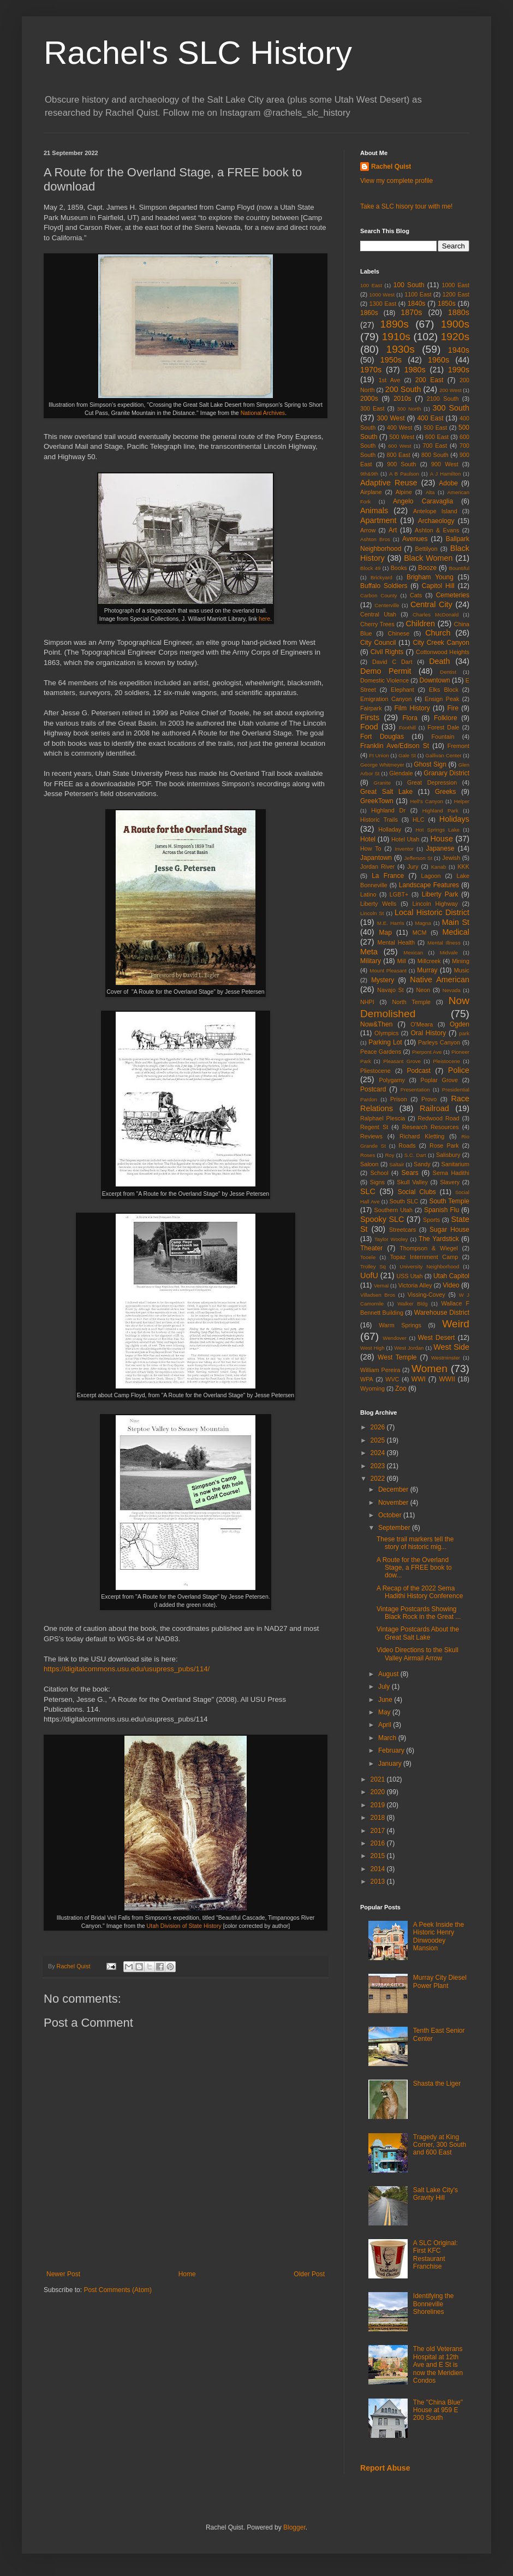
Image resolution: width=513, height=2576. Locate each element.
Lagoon (430, 875)
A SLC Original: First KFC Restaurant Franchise (435, 2254)
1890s (394, 324)
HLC (419, 819)
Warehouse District (441, 1312)
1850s (447, 303)
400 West (399, 427)
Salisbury (448, 1155)
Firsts (369, 717)
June (386, 1700)
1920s (455, 336)
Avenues (414, 539)
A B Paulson (404, 474)
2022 (379, 1478)
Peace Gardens (380, 1051)
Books (399, 568)
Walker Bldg (412, 1304)
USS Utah (410, 1276)
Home (187, 2274)
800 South (435, 455)
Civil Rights (387, 652)
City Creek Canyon (441, 642)
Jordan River (377, 866)
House (441, 838)
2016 (379, 1843)
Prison (398, 1099)
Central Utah (378, 614)
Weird (455, 1323)
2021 (379, 1779)
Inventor (404, 849)
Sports (431, 1219)
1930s (400, 349)
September (395, 1528)
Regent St (374, 1127)
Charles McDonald (435, 615)
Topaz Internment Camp (424, 1257)
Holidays (454, 819)
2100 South (443, 398)
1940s (458, 350)
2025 (379, 1440)
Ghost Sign (430, 764)
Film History (412, 708)
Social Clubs (417, 1192)
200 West (450, 390)
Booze (427, 568)
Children (420, 623)
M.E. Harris (390, 923)
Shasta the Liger (437, 2083)
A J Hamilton (445, 474)
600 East (437, 437)
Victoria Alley (415, 1285)
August (389, 1674)
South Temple (449, 1201)
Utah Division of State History (184, 1925)
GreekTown (376, 801)
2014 (379, 1869)
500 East (435, 427)
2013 (379, 1881)
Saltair (396, 1164)
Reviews (371, 1136)
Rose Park (444, 1145)
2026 (379, 1427)
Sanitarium (455, 1164)
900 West (444, 464)
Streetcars (402, 1229)
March (388, 1738)
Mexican (413, 952)
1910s (396, 336)
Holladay (389, 829)
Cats (416, 595)
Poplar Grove (439, 1080)
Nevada (452, 990)
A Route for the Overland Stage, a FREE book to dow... (414, 1568)
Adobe (448, 483)
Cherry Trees (377, 624)
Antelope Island (435, 511)
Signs (377, 1182)
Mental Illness (444, 943)
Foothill (407, 728)
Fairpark (371, 708)
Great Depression (432, 782)
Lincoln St (372, 913)
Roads (406, 1145)
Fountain (442, 736)
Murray (427, 970)
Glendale (401, 773)
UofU (369, 1275)
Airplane (371, 492)
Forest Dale (443, 727)
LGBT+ (399, 894)
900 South (401, 464)
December (394, 1489)
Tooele (367, 1257)
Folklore (445, 718)
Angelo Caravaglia (423, 501)
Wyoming (372, 1388)
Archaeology (436, 521)
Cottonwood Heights (442, 652)
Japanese (440, 848)
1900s (455, 324)
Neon (423, 990)
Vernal (381, 1286)
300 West (390, 418)
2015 (379, 1856)
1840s (417, 303)
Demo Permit (385, 671)
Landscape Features (429, 885)
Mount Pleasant (388, 971)
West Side (451, 1347)
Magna (423, 923)
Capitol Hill (438, 586)
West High (372, 1348)
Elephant (402, 689)
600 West (399, 446)
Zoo (401, 1388)
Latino (368, 894)
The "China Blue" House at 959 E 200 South (438, 2410)
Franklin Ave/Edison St (394, 746)
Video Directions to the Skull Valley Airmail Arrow (417, 1653)
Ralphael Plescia (382, 1118)
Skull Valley (412, 1182)
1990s (458, 369)
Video (451, 1285)
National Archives (263, 412)
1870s (411, 312)
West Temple (397, 1357)
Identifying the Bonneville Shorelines (433, 2304)
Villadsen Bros (377, 1295)
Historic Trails (379, 819)
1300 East (382, 303)
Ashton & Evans (437, 530)
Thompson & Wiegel (428, 1248)
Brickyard (381, 577)
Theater (371, 1248)
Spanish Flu (441, 1210)
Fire (452, 708)
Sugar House (449, 1229)
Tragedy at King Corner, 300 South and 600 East (439, 2145)
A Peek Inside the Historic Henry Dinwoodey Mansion (438, 1936)
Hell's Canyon (426, 801)
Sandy (422, 1164)
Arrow (367, 530)
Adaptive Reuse (388, 482)
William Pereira (380, 1370)
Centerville (386, 605)
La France (388, 876)
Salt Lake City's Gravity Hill (435, 2193)
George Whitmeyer (382, 765)
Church (437, 632)
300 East (372, 408)
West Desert (436, 1338)
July (385, 1686)
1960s (438, 359)
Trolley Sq (373, 1266)
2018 (379, 1817)
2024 (379, 1453)
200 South (403, 389)
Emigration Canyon (385, 699)
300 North (409, 409)
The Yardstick (439, 1239)
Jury (412, 866)
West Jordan (408, 1348)
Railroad (434, 1108)
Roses (367, 1155)
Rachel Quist (391, 166)
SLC (367, 1191)
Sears (409, 1173)
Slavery (450, 1182)
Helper (461, 801)
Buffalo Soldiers (383, 586)
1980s (414, 369)
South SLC (404, 1201)
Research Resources (430, 1127)
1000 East (455, 285)
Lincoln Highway (435, 903)
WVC (392, 1379)
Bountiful (459, 568)
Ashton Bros (375, 539)
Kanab (438, 867)
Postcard (373, 1089)
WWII (447, 1379)
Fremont (458, 746)
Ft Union (379, 755)
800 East (398, 455)
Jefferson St (418, 858)
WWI (418, 1379)
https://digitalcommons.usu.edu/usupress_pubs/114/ (127, 1669)
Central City (431, 604)
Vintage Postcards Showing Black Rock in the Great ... (419, 1613)
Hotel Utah (405, 839)
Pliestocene (375, 1070)
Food (369, 726)
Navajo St (390, 990)
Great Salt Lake (386, 792)
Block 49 (370, 568)
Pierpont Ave (427, 1052)
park (464, 1033)
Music (461, 970)
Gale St (407, 755)
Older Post (309, 2274)
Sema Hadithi (451, 1173)
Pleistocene (446, 1061)
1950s (391, 359)
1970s (370, 369)
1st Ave (389, 380)
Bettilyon (426, 548)
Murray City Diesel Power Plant (440, 1981)
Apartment (378, 520)
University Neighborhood (429, 1266)
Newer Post (63, 2274)
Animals (374, 510)
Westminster (445, 1358)
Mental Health (396, 942)
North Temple (411, 1002)
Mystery (382, 980)
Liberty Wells (378, 903)
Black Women (428, 558)
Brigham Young (430, 577)
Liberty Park (440, 894)
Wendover (395, 1338)
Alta (430, 492)
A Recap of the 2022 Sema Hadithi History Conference (420, 1592)
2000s (369, 398)
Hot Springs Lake (437, 830)
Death (439, 661)
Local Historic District (432, 912)
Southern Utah (393, 1210)
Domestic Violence (384, 680)
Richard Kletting (421, 1136)
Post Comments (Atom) (117, 2290)
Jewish (451, 857)
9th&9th (369, 474)
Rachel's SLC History (198, 52)
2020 (379, 1792)
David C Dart (392, 661)
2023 (379, 1466)
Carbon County (378, 595)
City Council (378, 642)
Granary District (446, 773)
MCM (420, 932)
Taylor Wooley (391, 1239)
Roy (389, 1155)
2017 (379, 1831)
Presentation (415, 1090)
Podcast (419, 1071)
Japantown (376, 858)
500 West (401, 437)
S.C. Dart (415, 1155)
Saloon (369, 1164)
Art (393, 530)
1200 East (456, 294)
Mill (401, 961)
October (390, 1515)
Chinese (399, 633)
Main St (455, 922)
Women (429, 1368)
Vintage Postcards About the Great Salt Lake (418, 1633)
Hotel (367, 839)
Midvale (449, 952)
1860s (369, 313)
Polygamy (391, 1080)
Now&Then (376, 1024)
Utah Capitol (451, 1276)
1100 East (417, 294)
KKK (463, 866)
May (385, 1712)
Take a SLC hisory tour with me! (406, 206)
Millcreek (429, 961)
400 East (430, 418)
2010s (402, 398)
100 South (409, 285)
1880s (458, 312)
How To (370, 848)
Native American (439, 979)
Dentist (448, 672)
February (392, 1750)
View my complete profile (396, 181)
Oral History (428, 1033)
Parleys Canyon (439, 1042)
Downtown (435, 680)
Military (370, 961)
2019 (379, 1805)
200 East (429, 380)
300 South (450, 407)
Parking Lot (385, 1042)
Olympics (386, 1033)
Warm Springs (400, 1325)
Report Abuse (385, 2468)
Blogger (294, 2527)
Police (458, 1070)
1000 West (382, 295)
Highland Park (440, 811)
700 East (434, 445)
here (264, 618)
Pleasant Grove (402, 1061)
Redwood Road (438, 1118)
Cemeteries (452, 595)
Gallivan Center (443, 755)
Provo (429, 1099)
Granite (382, 783)
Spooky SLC (382, 1219)
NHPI (367, 1002)
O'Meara (421, 1024)
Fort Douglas (382, 736)
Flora (410, 718)
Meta (369, 951)
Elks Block (443, 689)
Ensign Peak (442, 699)
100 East (371, 285)
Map (385, 932)
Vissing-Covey (426, 1294)
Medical (455, 932)
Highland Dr (388, 810)
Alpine (404, 492)
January (390, 1763)
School (380, 1173)
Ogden (459, 1024)
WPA (366, 1379)
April (385, 1725)
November (394, 1502)
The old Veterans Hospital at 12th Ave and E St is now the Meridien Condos (438, 2364)
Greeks (445, 792)
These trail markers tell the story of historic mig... (415, 1543)
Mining (460, 961)
